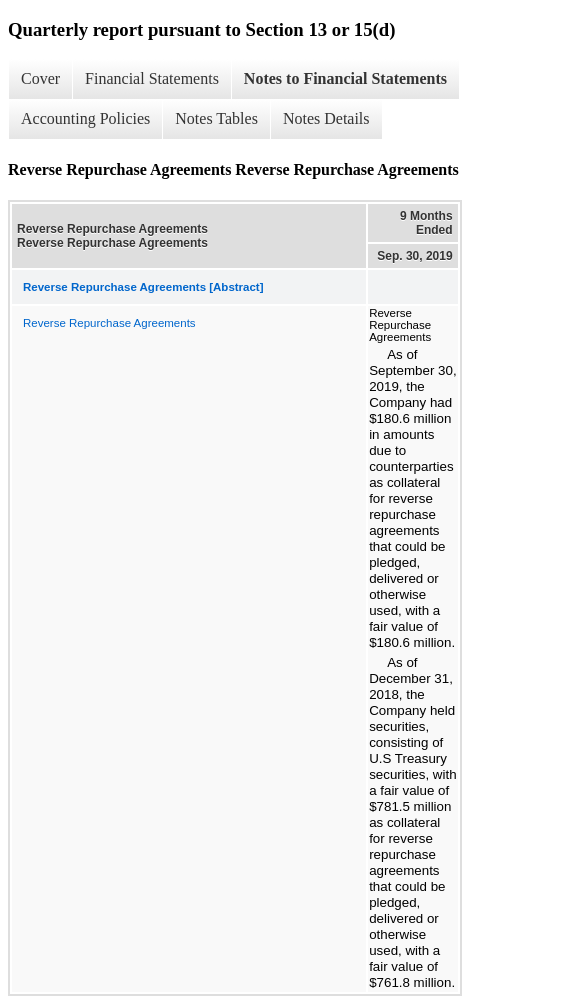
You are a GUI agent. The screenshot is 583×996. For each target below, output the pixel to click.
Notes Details (326, 118)
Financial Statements (152, 78)
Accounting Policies (85, 118)
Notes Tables (216, 118)
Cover (40, 78)
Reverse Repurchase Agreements (109, 323)
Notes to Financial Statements (345, 78)
